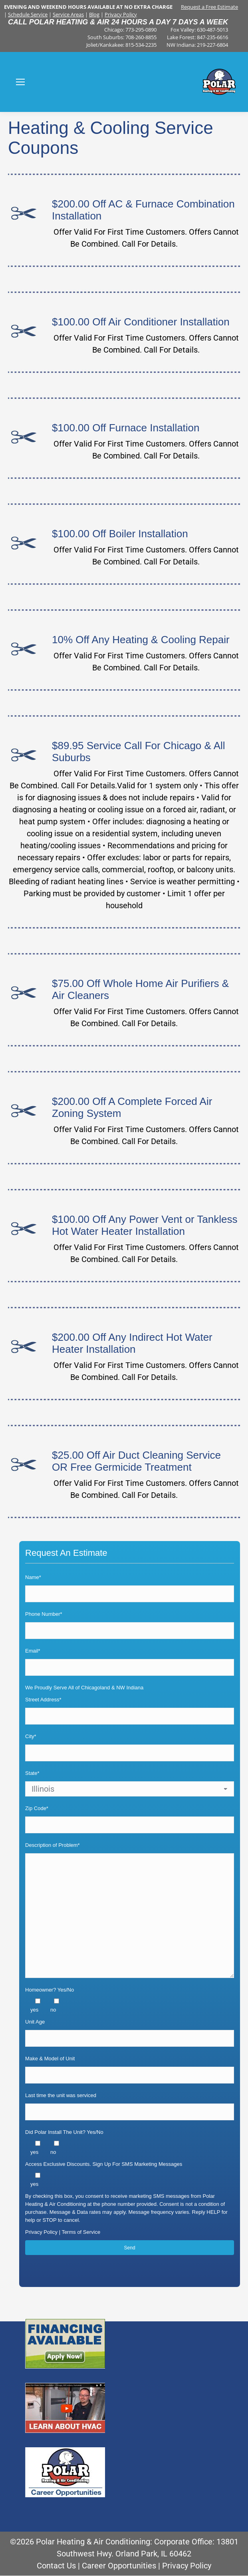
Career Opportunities (119, 2565)
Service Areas (68, 14)
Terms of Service (81, 2232)
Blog (94, 14)
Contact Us (56, 2565)
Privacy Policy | (43, 2232)
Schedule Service (28, 14)
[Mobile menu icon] (20, 82)
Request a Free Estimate (209, 6)
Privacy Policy (121, 14)
